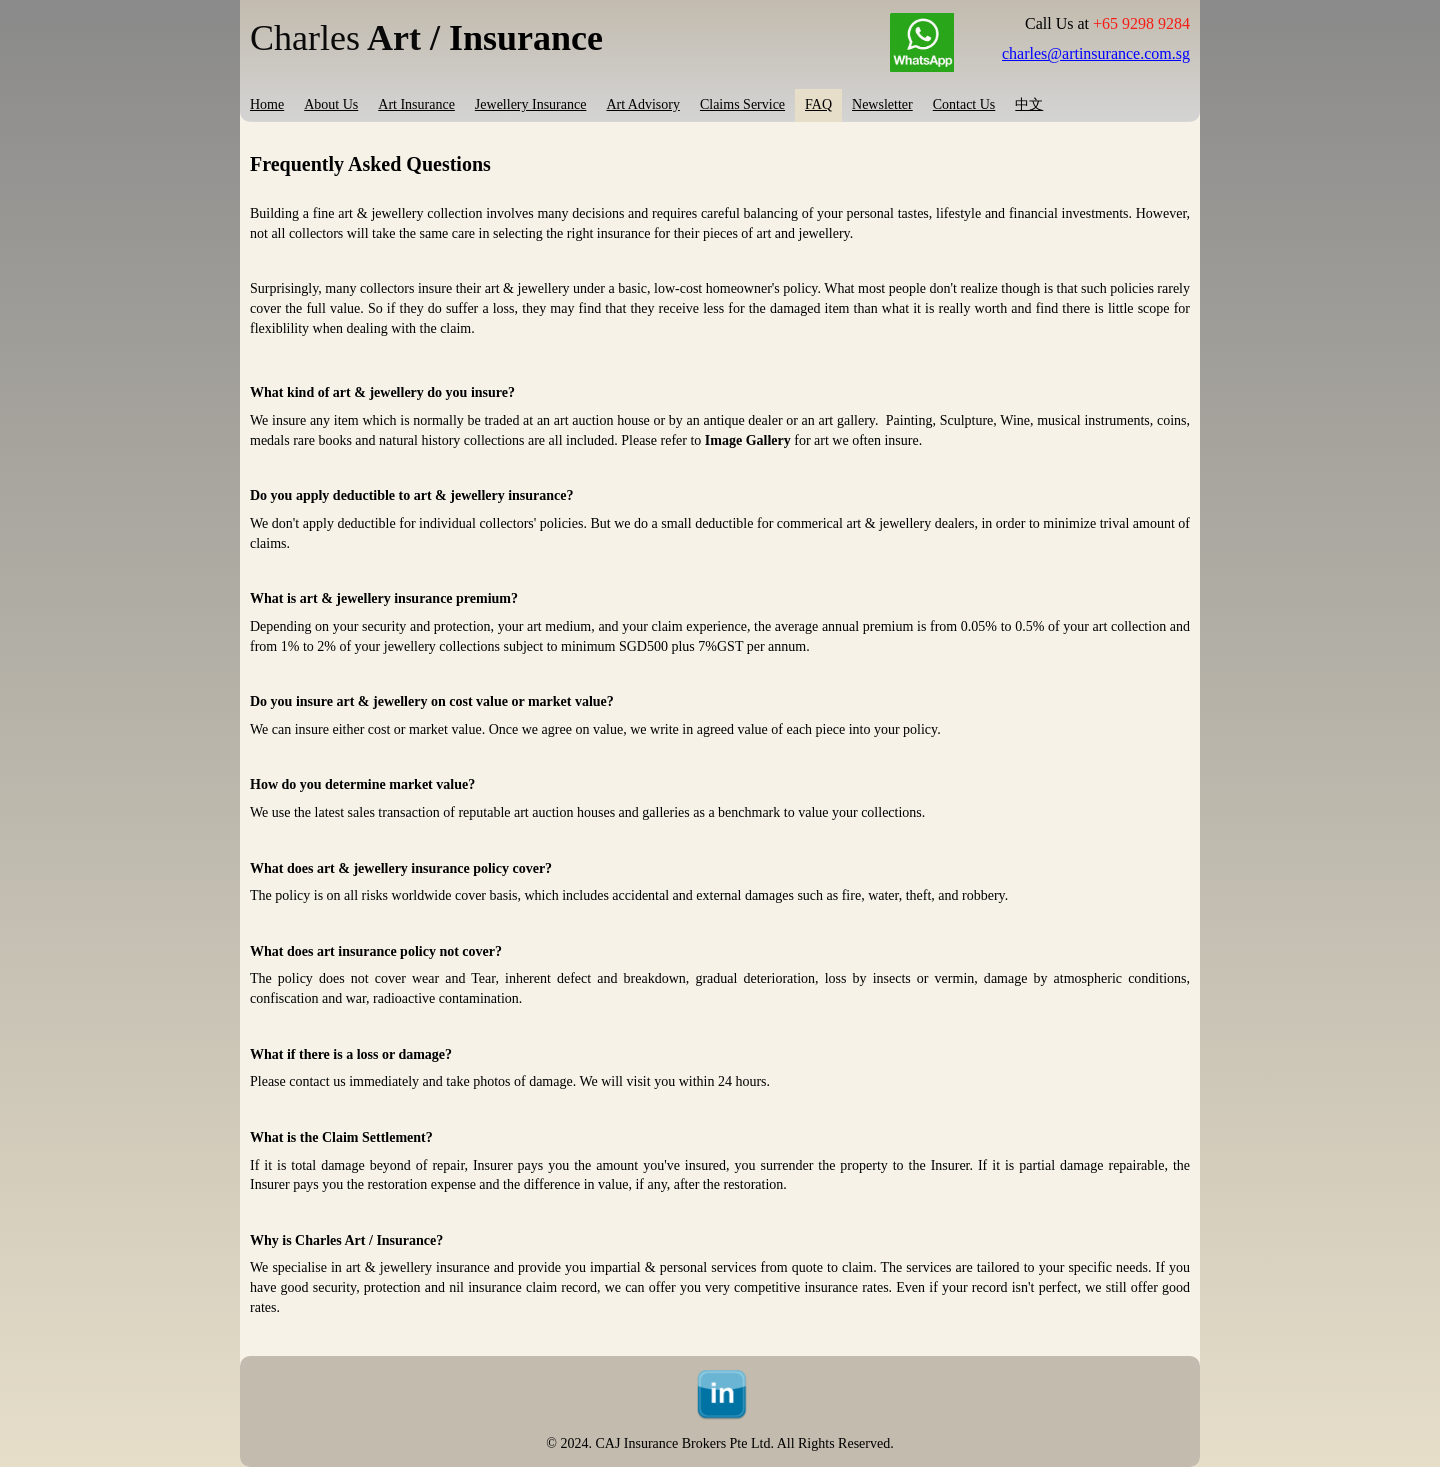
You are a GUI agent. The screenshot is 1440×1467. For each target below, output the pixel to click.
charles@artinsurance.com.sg (1096, 53)
